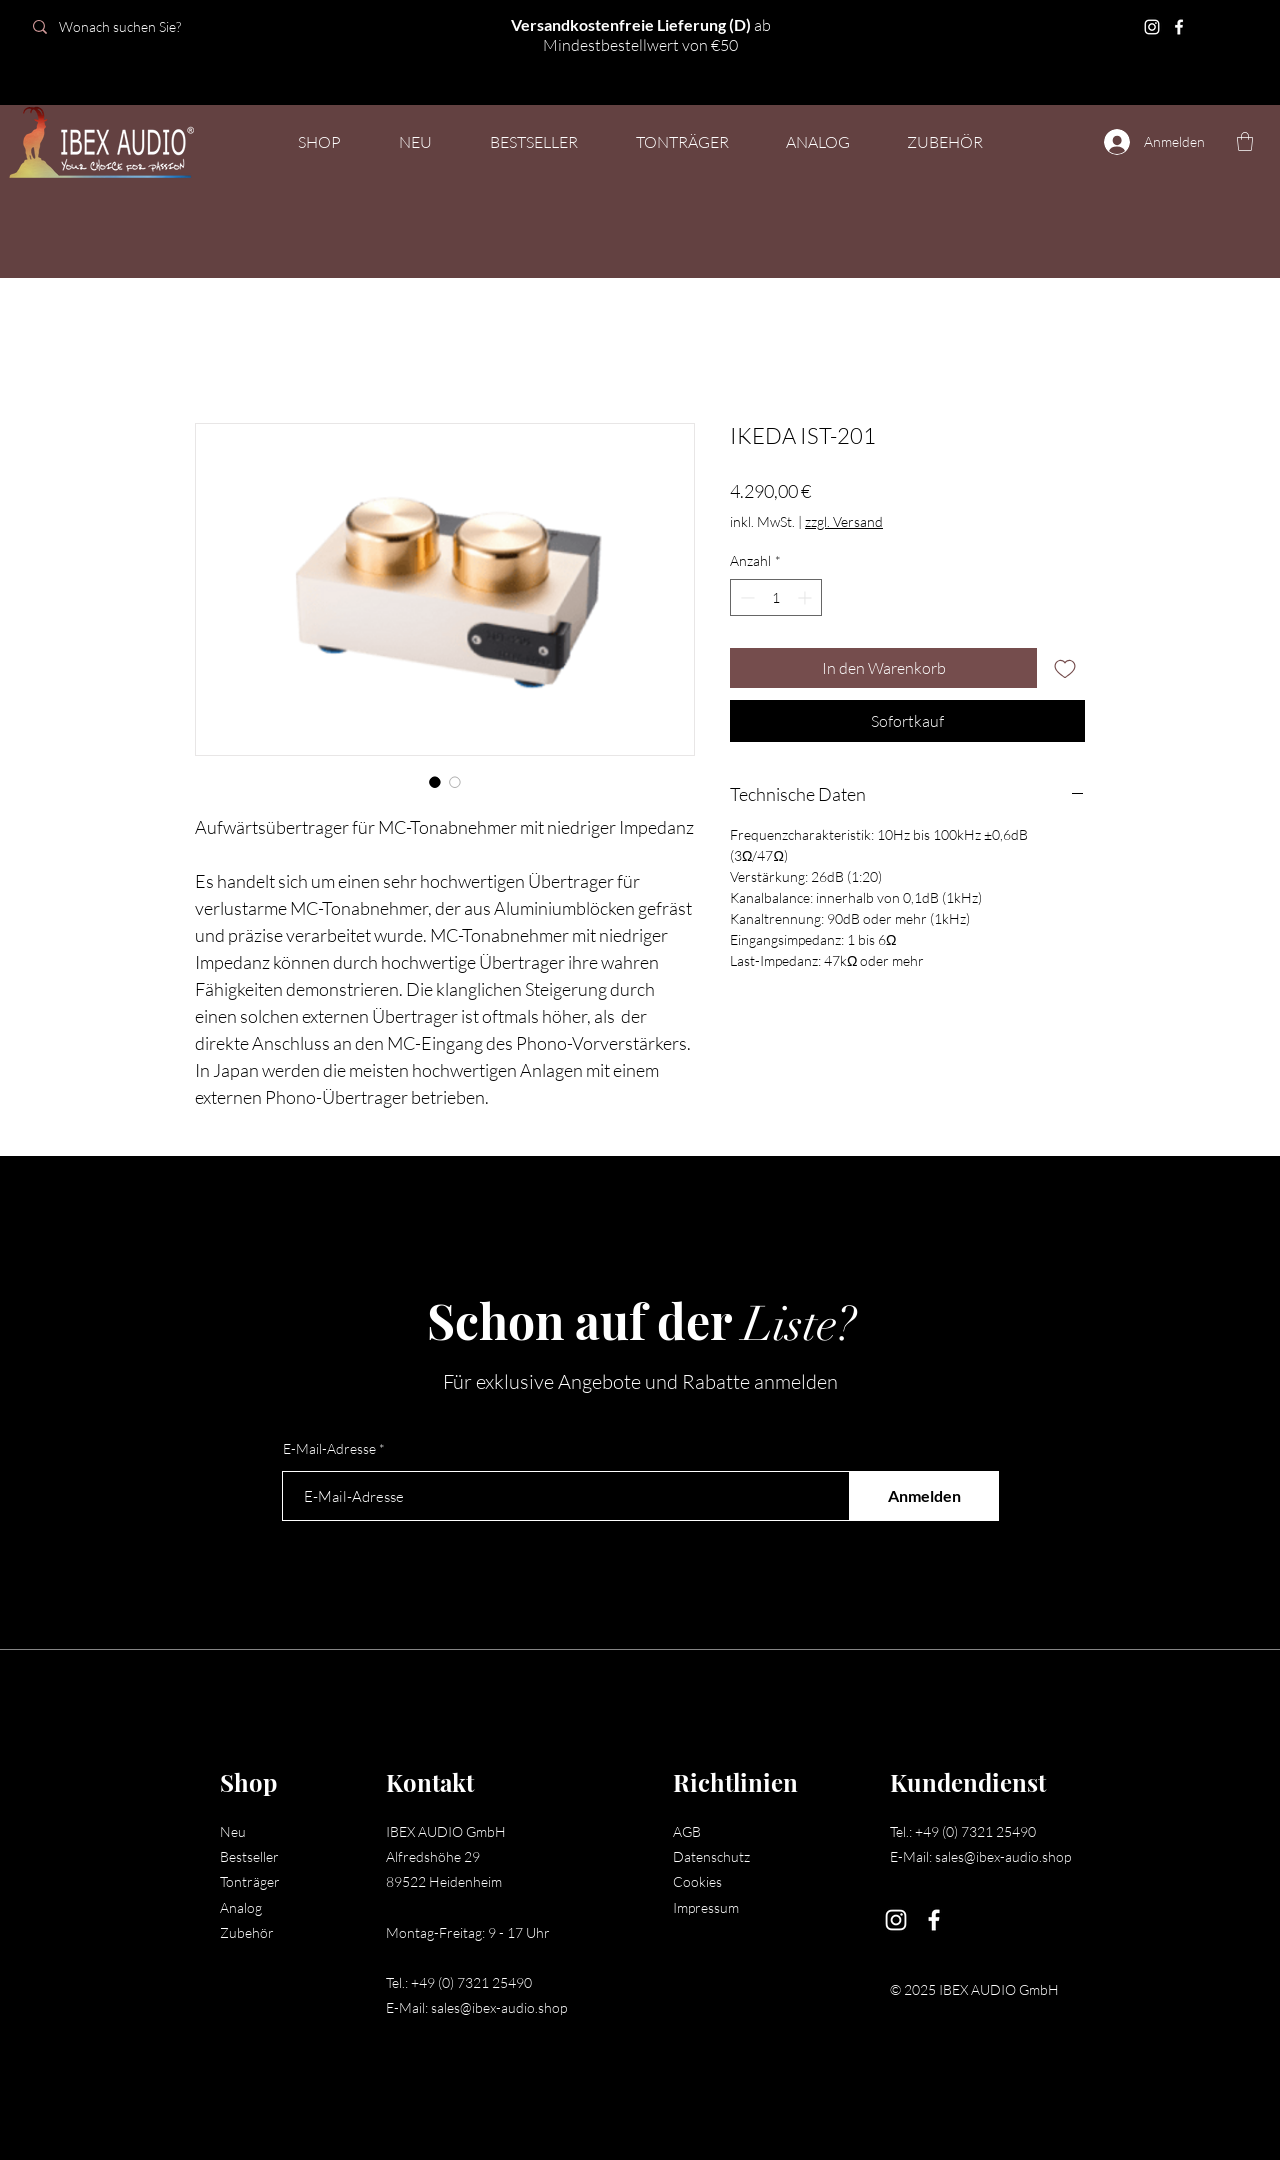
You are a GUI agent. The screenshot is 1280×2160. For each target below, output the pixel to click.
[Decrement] (745, 597)
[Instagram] (1152, 27)
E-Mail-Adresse (329, 1449)
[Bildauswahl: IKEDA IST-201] (435, 782)
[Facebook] (1179, 27)
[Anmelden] (924, 1496)
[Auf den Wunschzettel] (1065, 668)
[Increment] (806, 597)
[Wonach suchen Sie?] (162, 26)
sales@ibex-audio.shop (499, 2007)
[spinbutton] (776, 597)
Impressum (706, 1907)
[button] (682, 142)
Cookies (697, 1881)
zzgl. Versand (844, 521)
